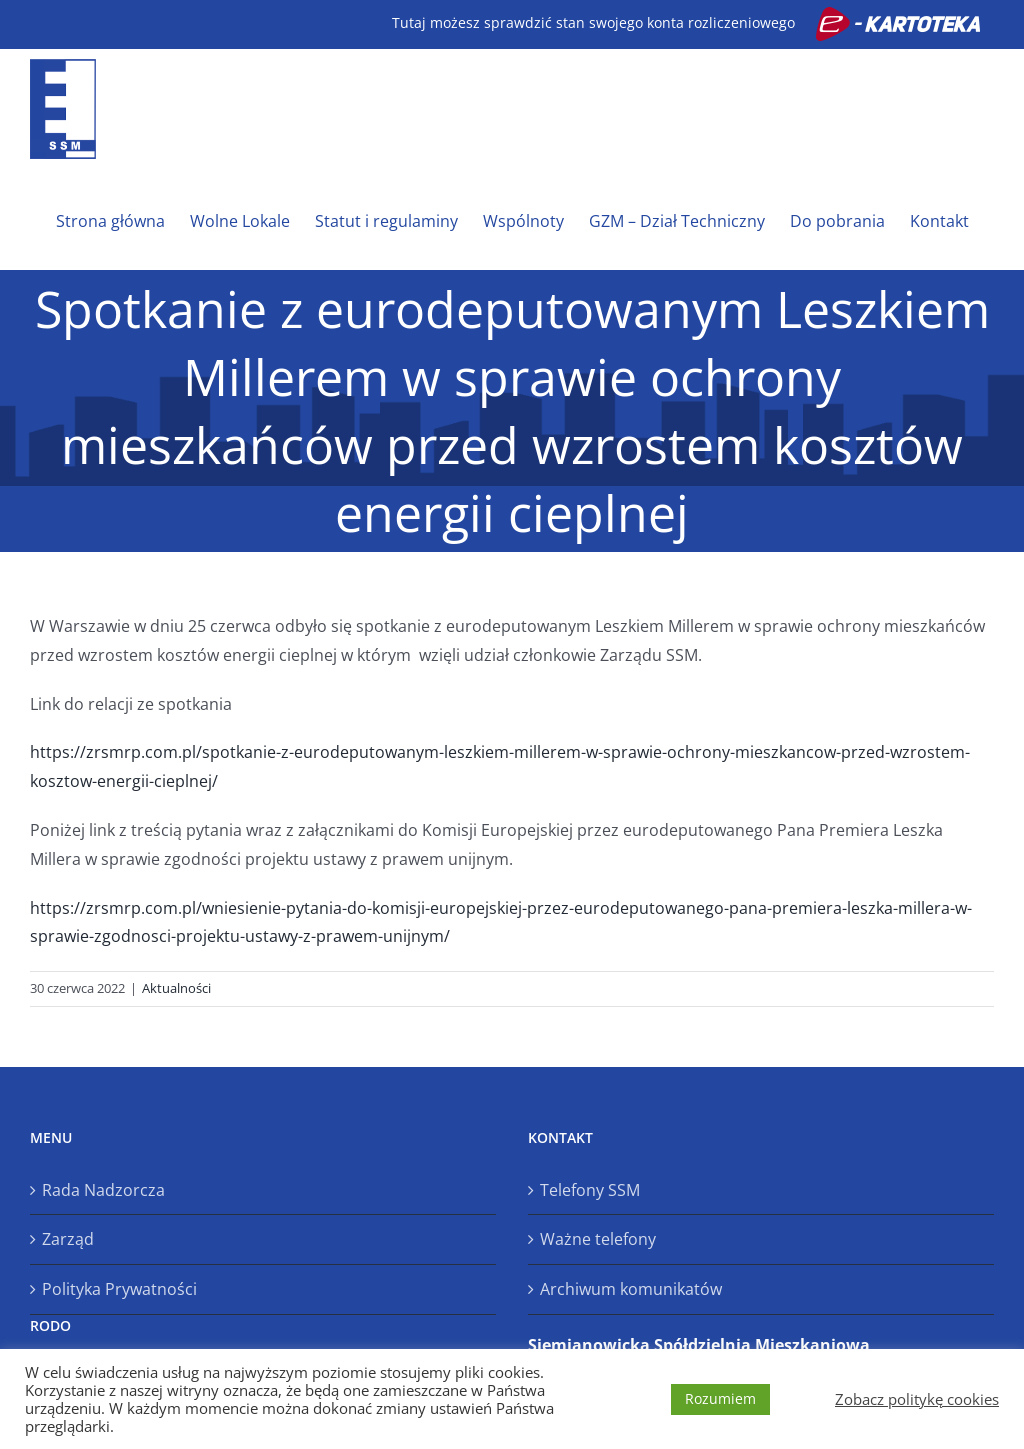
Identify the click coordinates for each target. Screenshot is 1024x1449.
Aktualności (176, 988)
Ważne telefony (598, 1239)
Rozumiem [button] (720, 1398)
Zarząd (68, 1239)
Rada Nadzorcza (103, 1190)
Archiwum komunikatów (631, 1289)
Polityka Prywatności (119, 1289)
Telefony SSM (590, 1190)
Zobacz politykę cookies (917, 1399)
